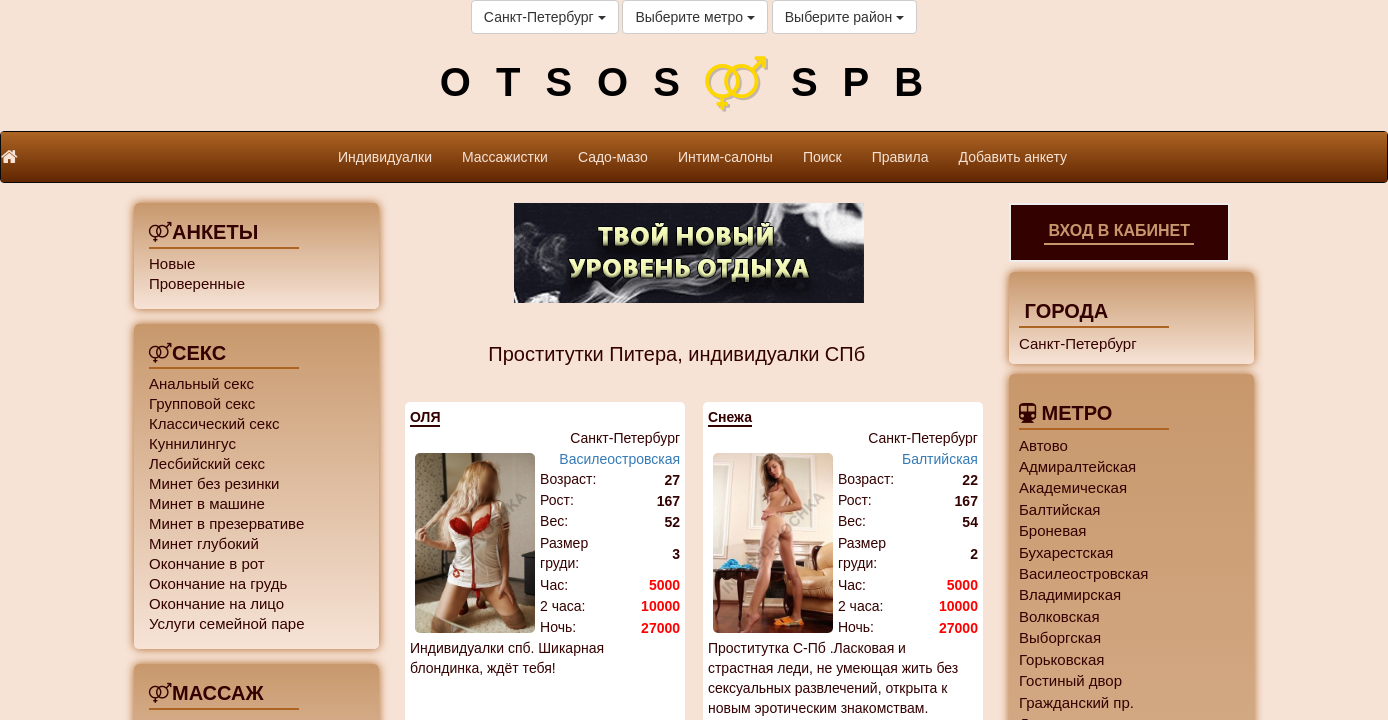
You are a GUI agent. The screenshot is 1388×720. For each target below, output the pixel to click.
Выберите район (844, 17)
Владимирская (1070, 594)
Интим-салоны (725, 157)
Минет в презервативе (226, 523)
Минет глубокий (204, 543)
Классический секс (214, 423)
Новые (172, 263)
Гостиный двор (1070, 680)
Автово (1043, 445)
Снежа (730, 417)
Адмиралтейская (1077, 466)
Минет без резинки (214, 483)
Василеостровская (619, 459)
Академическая (1073, 487)
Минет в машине (207, 503)
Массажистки (505, 157)
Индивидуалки (385, 157)
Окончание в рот (207, 563)
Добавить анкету (1013, 157)
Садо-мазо (613, 157)
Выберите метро (694, 17)
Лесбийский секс (207, 463)
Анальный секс (201, 383)
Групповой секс (202, 403)
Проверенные (197, 283)
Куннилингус (192, 443)
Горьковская (1061, 659)
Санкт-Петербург (545, 17)
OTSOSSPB (694, 82)
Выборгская (1060, 637)
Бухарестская (1066, 552)
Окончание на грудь (218, 583)
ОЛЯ (425, 417)
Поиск (822, 157)
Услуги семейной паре (227, 623)
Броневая (1052, 530)
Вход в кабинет (1119, 230)
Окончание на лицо (216, 603)
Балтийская (940, 459)
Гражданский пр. (1076, 702)
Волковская (1059, 616)
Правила (900, 157)
